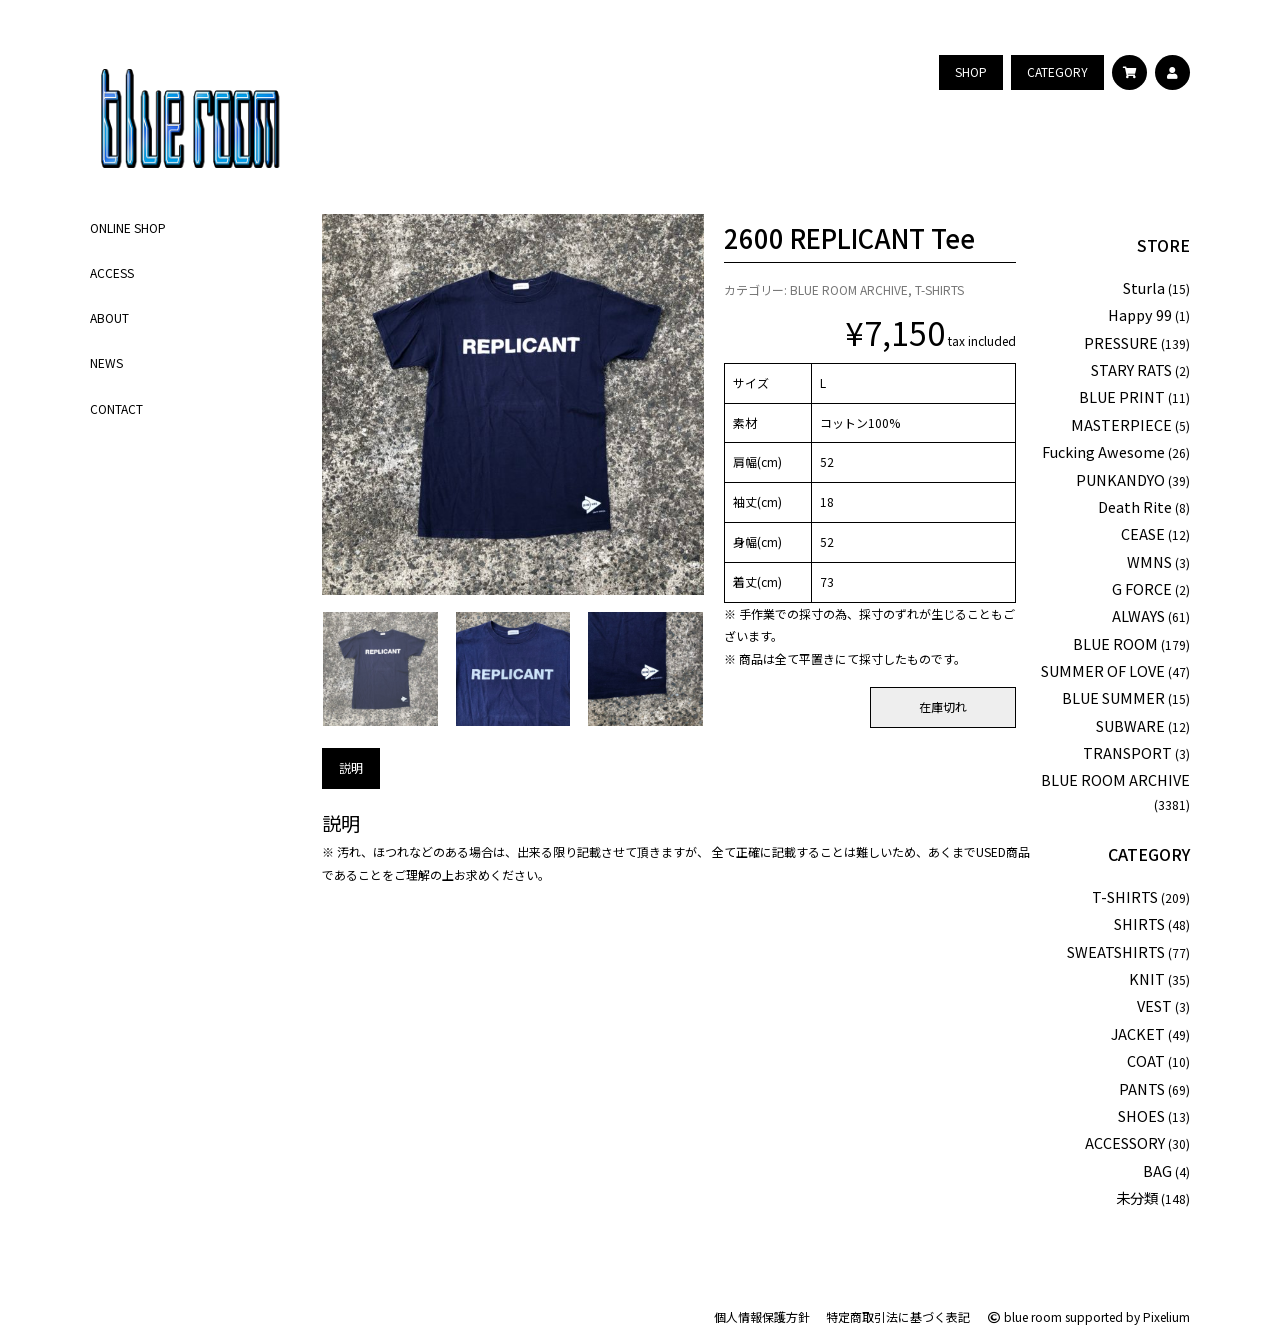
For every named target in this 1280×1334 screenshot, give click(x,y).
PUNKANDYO (1120, 479)
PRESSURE (1121, 342)
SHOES (1141, 1115)
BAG (1157, 1170)
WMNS (1149, 561)
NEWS (106, 362)
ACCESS (112, 272)
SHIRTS (1139, 923)
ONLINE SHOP (128, 227)
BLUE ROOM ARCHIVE (849, 289)
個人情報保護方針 (762, 1316)
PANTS (1142, 1088)
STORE (1163, 245)
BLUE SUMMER (1113, 697)
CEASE (1143, 533)
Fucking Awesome (1103, 451)
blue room (1024, 1316)
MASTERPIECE (1121, 424)
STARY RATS (1131, 369)
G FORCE (1142, 588)
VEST (1154, 1005)
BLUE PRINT (1122, 396)
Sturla (1144, 287)
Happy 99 (1140, 314)
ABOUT (109, 317)
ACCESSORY (1125, 1142)
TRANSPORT (1127, 752)
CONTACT (116, 408)
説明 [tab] (351, 767)
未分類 (1137, 1197)
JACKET (1138, 1033)
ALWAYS (1138, 615)
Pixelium (1166, 1316)
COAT (1146, 1060)
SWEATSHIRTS (1116, 951)
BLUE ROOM (1115, 643)
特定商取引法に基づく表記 (898, 1316)
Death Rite (1135, 506)
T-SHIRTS (939, 289)
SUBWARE (1130, 725)
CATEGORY (1149, 854)
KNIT (1147, 978)
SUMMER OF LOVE (1103, 670)
